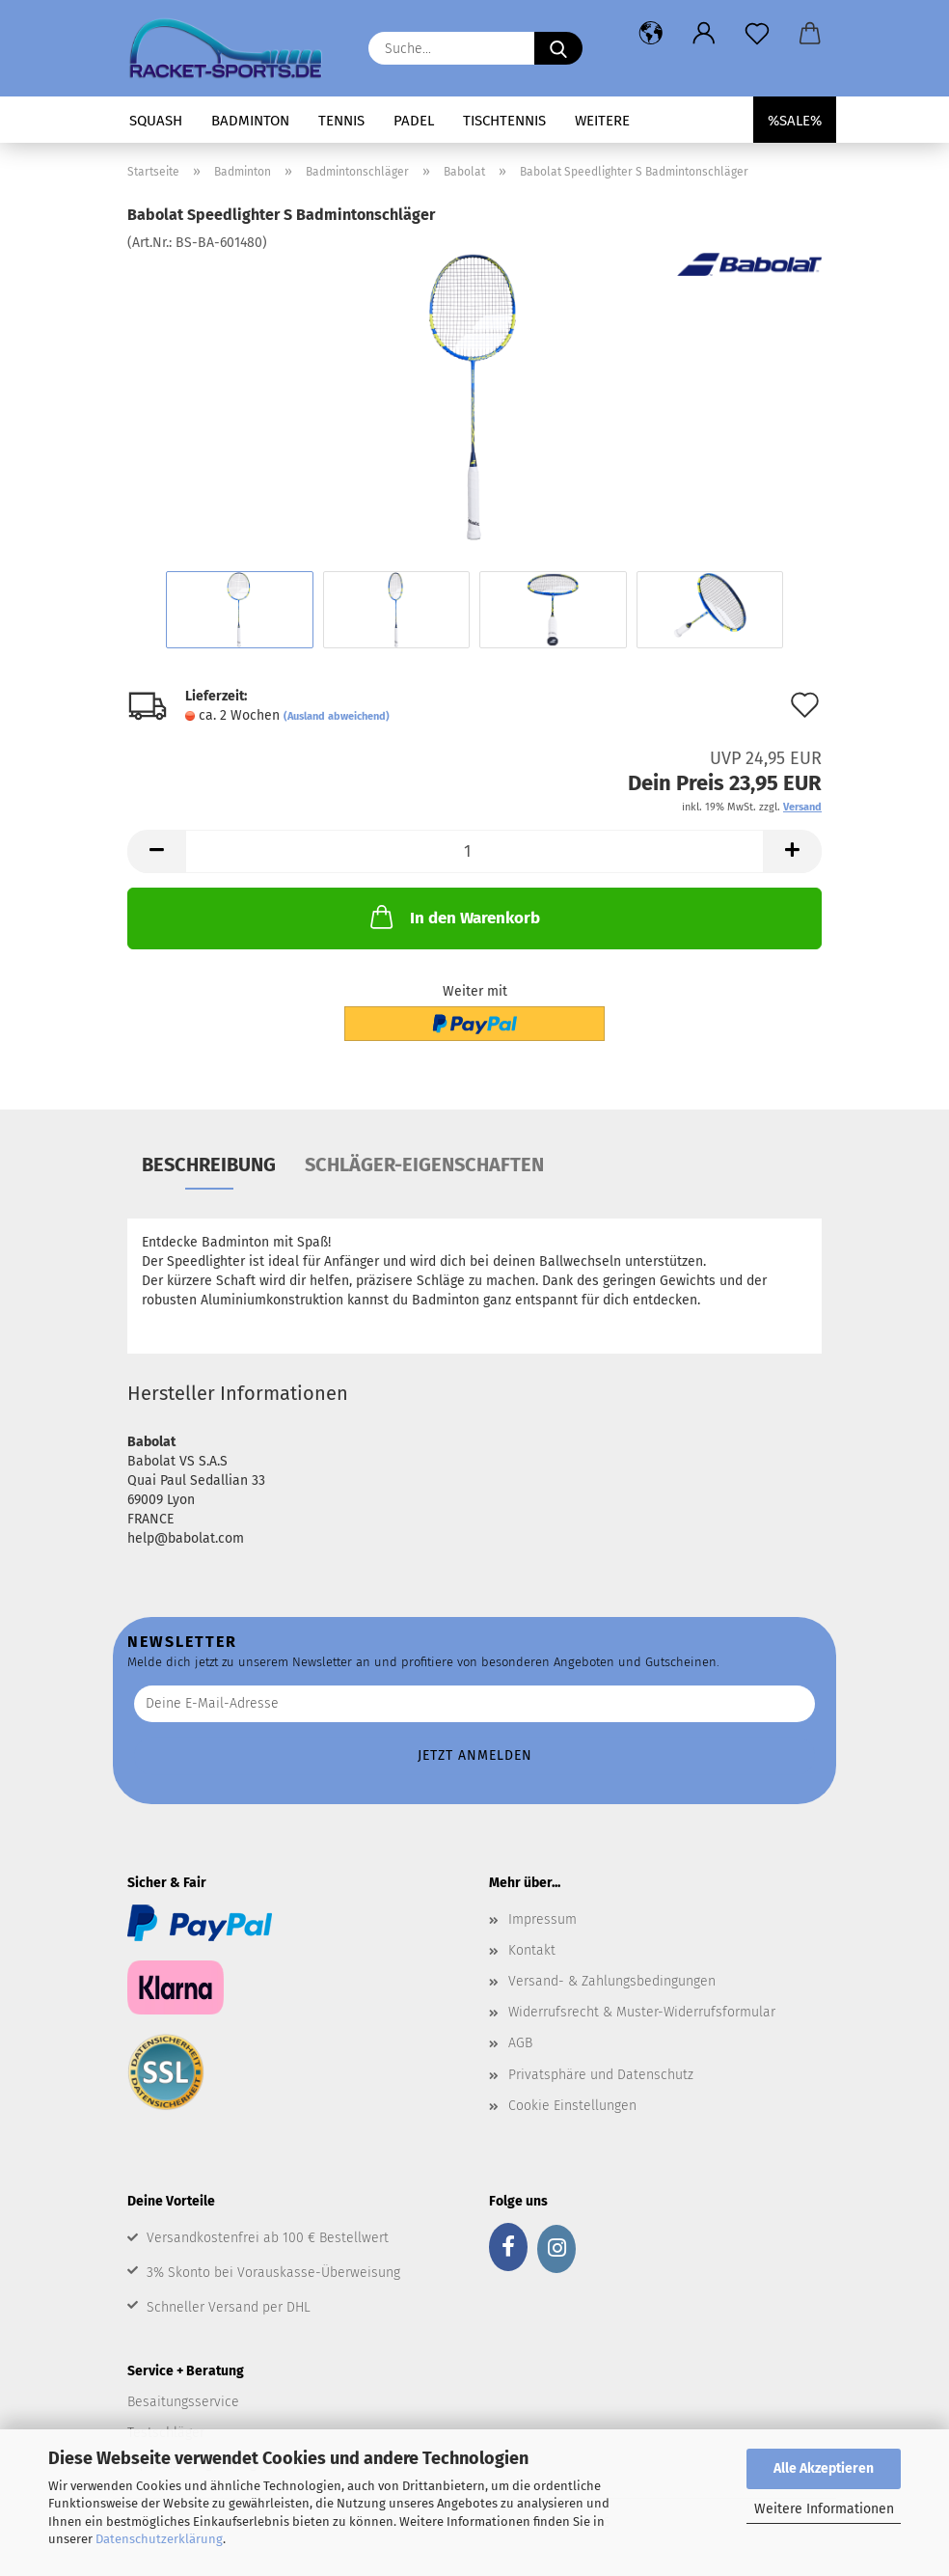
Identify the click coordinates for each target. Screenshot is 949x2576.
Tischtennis (504, 120)
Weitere (602, 120)
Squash (155, 120)
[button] (650, 34)
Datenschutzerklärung (159, 2539)
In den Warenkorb (453, 916)
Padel (413, 120)
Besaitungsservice (183, 2402)
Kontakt (532, 1950)
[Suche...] (558, 48)
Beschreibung (209, 1164)
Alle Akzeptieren (823, 2468)
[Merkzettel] (756, 34)
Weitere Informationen (824, 2509)
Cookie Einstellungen (572, 2105)
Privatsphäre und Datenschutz (600, 2075)
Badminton (250, 120)
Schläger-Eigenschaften (424, 1164)
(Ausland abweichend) (337, 716)
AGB (520, 2043)
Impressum (542, 1919)
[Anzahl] (474, 851)
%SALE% (795, 120)
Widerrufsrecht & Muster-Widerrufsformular (641, 2012)
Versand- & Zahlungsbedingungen (612, 1981)
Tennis (341, 120)
